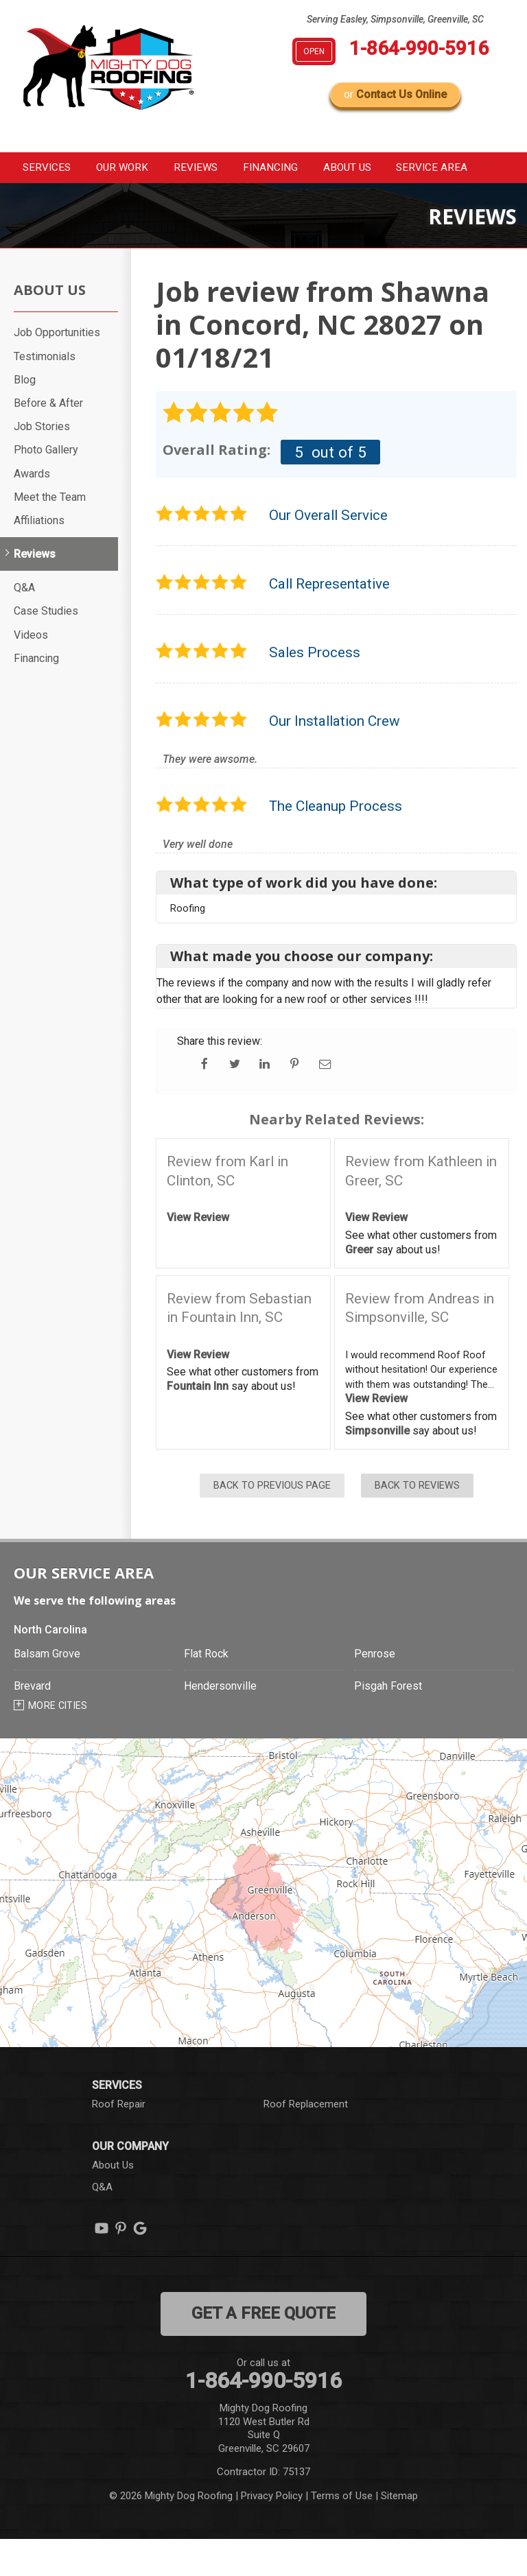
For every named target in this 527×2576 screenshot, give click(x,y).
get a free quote (263, 2350)
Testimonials (44, 392)
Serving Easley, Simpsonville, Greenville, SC (395, 19)
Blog (25, 416)
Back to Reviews (417, 1522)
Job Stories (42, 463)
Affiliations (39, 557)
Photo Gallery (46, 486)
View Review (198, 1254)
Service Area (53, 203)
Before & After (48, 440)
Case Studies (46, 647)
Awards (32, 510)
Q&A (24, 624)
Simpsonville (377, 1467)
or (395, 94)
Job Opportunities (57, 369)
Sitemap (399, 2532)
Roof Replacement (306, 2141)
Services (43, 168)
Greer (359, 1286)
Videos (31, 671)
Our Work (130, 168)
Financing (299, 168)
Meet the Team (50, 534)
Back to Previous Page (272, 1522)
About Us (387, 168)
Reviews (215, 168)
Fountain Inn (198, 1423)
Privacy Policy (272, 2532)
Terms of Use (342, 2532)
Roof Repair (118, 2141)
